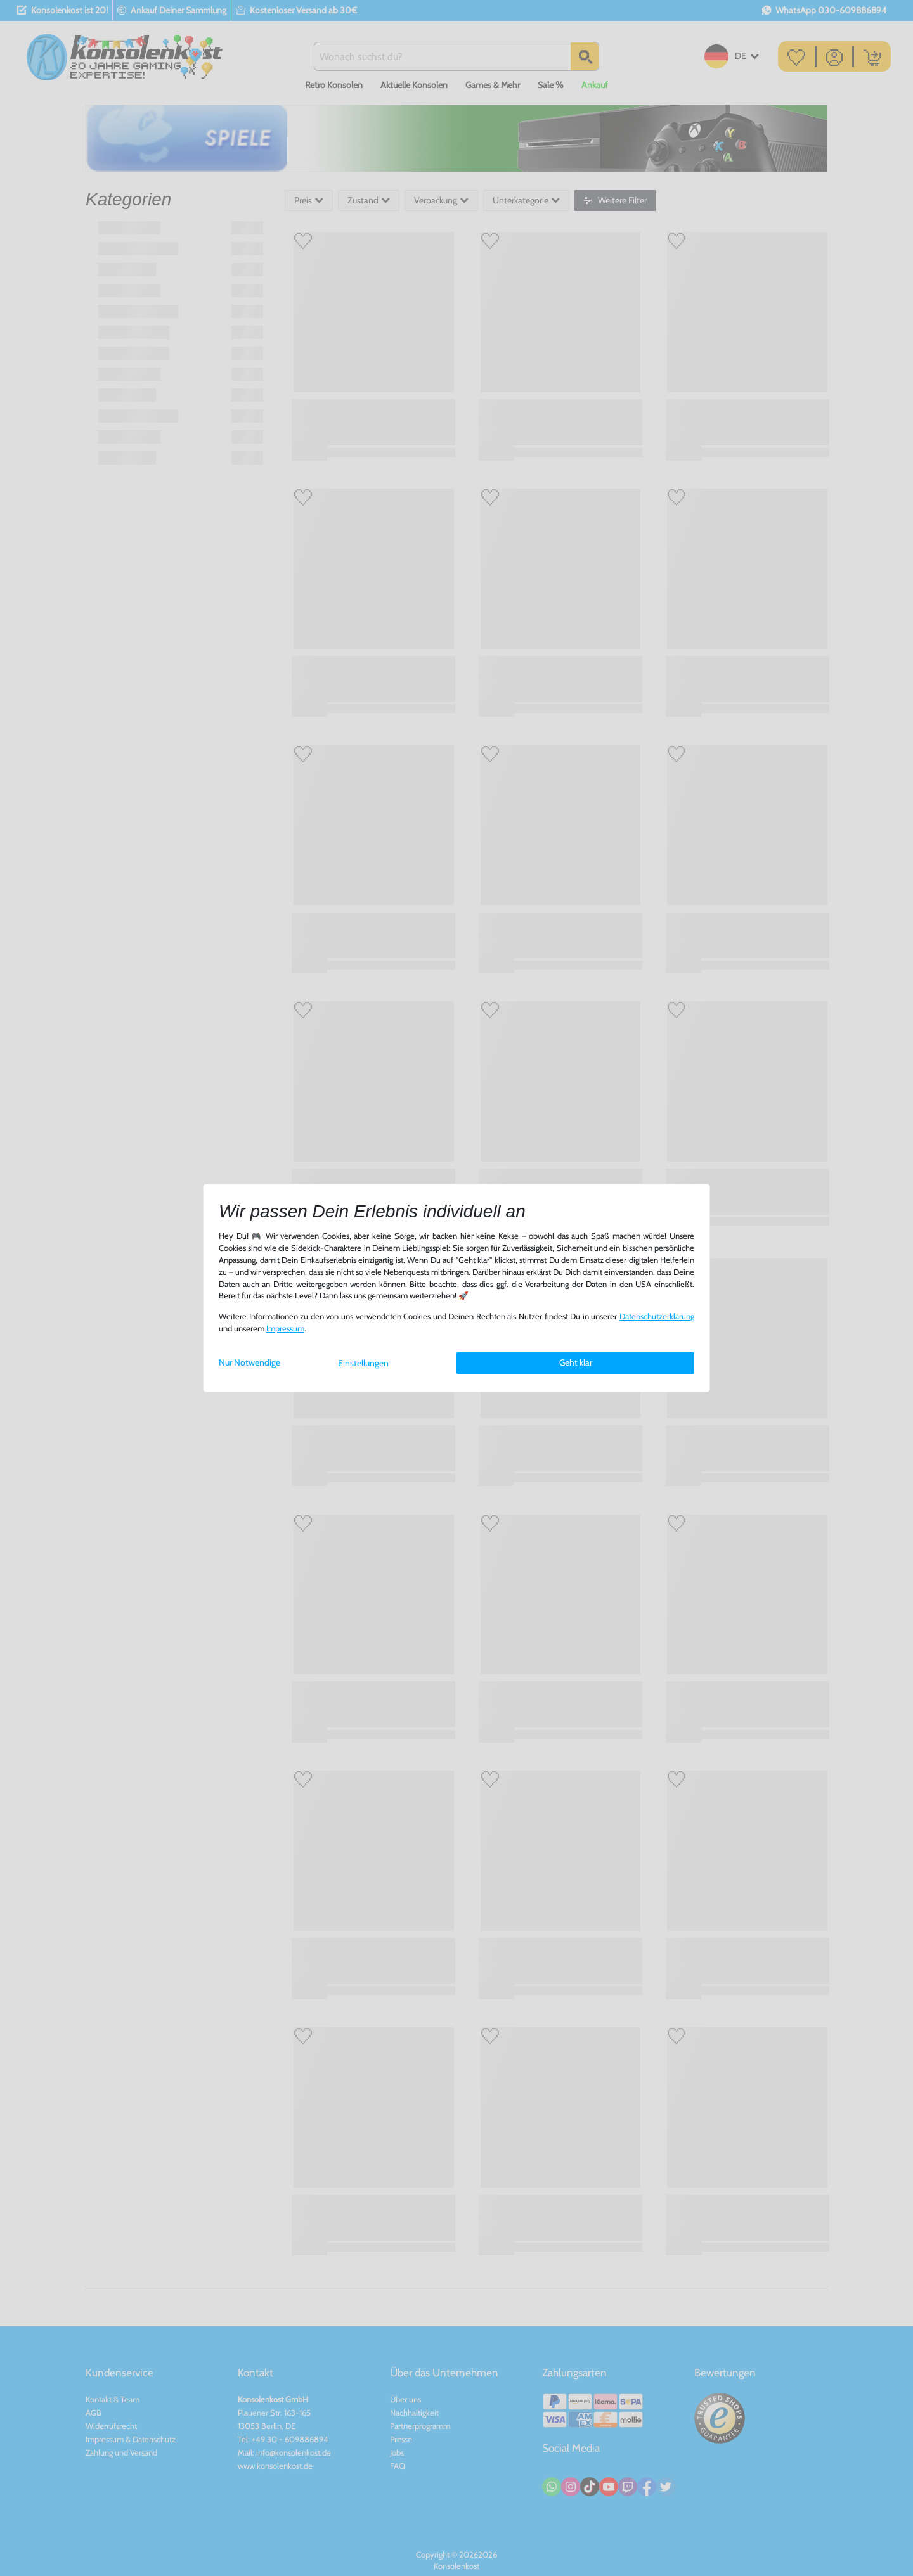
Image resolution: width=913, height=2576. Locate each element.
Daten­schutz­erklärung (656, 1316)
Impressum (285, 1328)
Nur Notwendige (249, 1362)
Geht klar (575, 1362)
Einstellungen (363, 1363)
